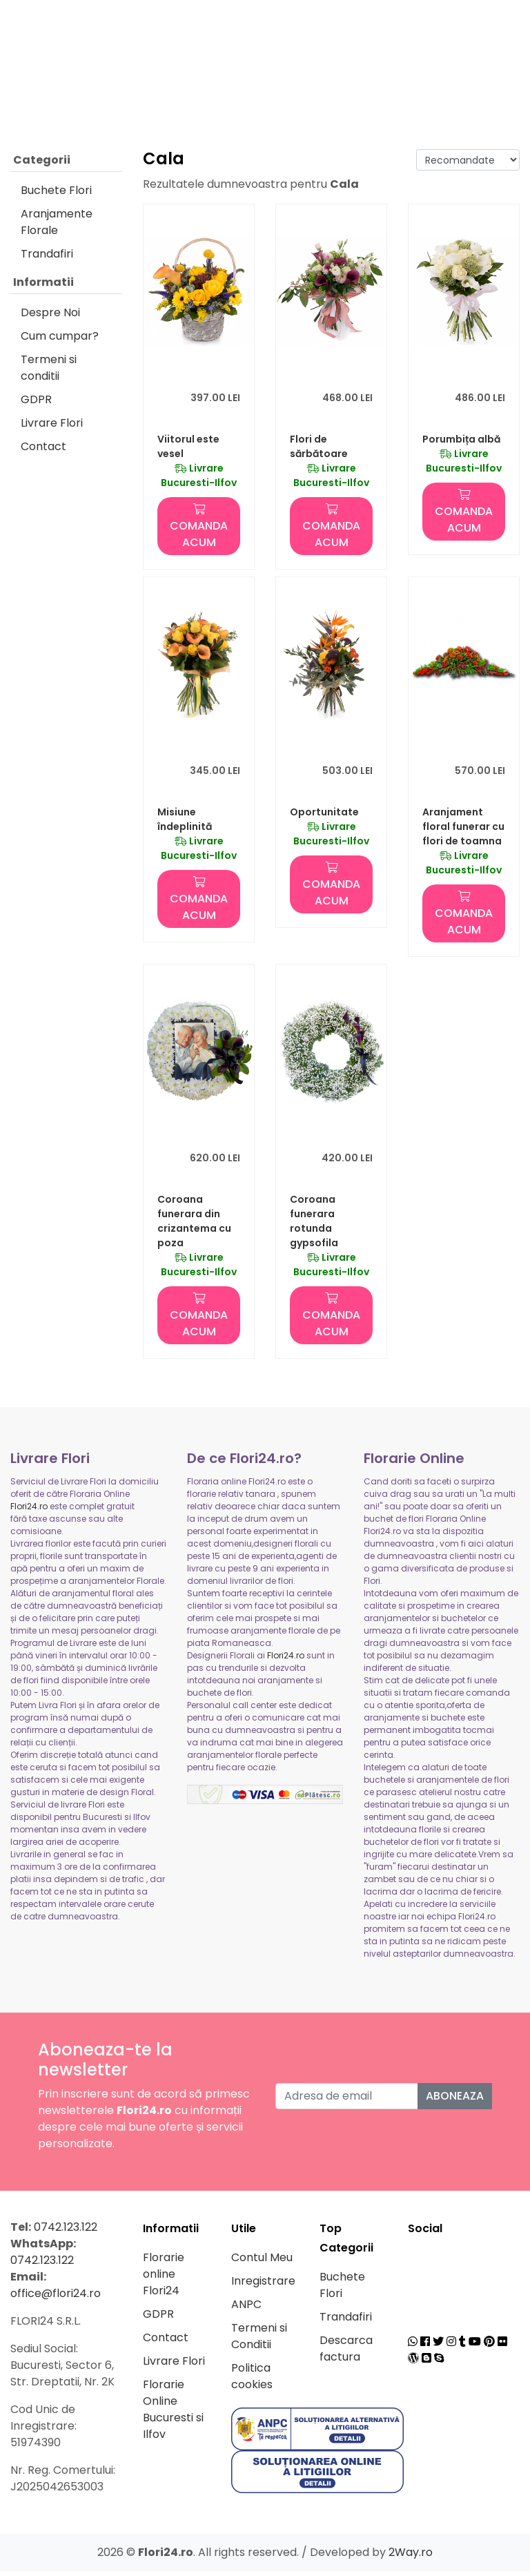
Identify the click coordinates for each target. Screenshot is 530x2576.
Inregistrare (263, 2286)
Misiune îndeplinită (184, 824)
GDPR (36, 404)
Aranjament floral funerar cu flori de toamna (463, 831)
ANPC (246, 2309)
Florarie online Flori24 (163, 2278)
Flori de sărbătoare (319, 451)
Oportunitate (324, 817)
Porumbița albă (461, 444)
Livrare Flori (52, 428)
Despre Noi (50, 317)
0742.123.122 (65, 2232)
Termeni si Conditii (259, 2341)
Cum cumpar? (60, 341)
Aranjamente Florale (56, 227)
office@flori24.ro (55, 2298)
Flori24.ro (29, 1511)
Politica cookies (252, 2381)
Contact (43, 451)
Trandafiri (47, 259)
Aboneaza (455, 2101)
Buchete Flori (56, 195)
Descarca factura (346, 2353)
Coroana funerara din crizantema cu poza (194, 1226)
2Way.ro (411, 2557)
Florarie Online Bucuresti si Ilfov (173, 2414)
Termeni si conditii (49, 372)
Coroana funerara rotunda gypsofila (314, 1226)
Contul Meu (262, 2262)
